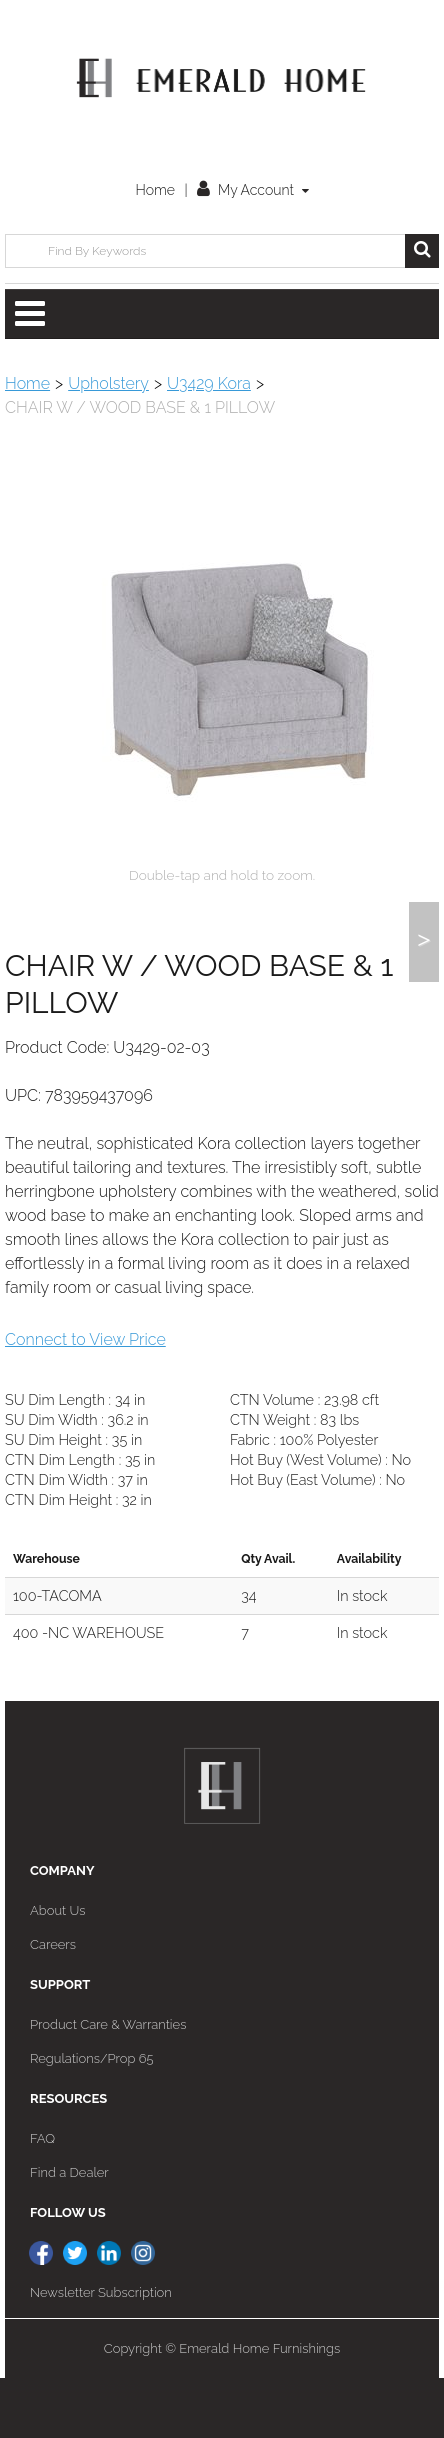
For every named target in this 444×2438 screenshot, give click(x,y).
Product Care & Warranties (108, 2084)
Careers (53, 2004)
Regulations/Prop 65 (92, 2118)
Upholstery (108, 383)
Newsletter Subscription (101, 2352)
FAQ (42, 2198)
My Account (252, 190)
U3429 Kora (209, 383)
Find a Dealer (69, 2232)
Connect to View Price (85, 1399)
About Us (57, 1970)
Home (154, 190)
